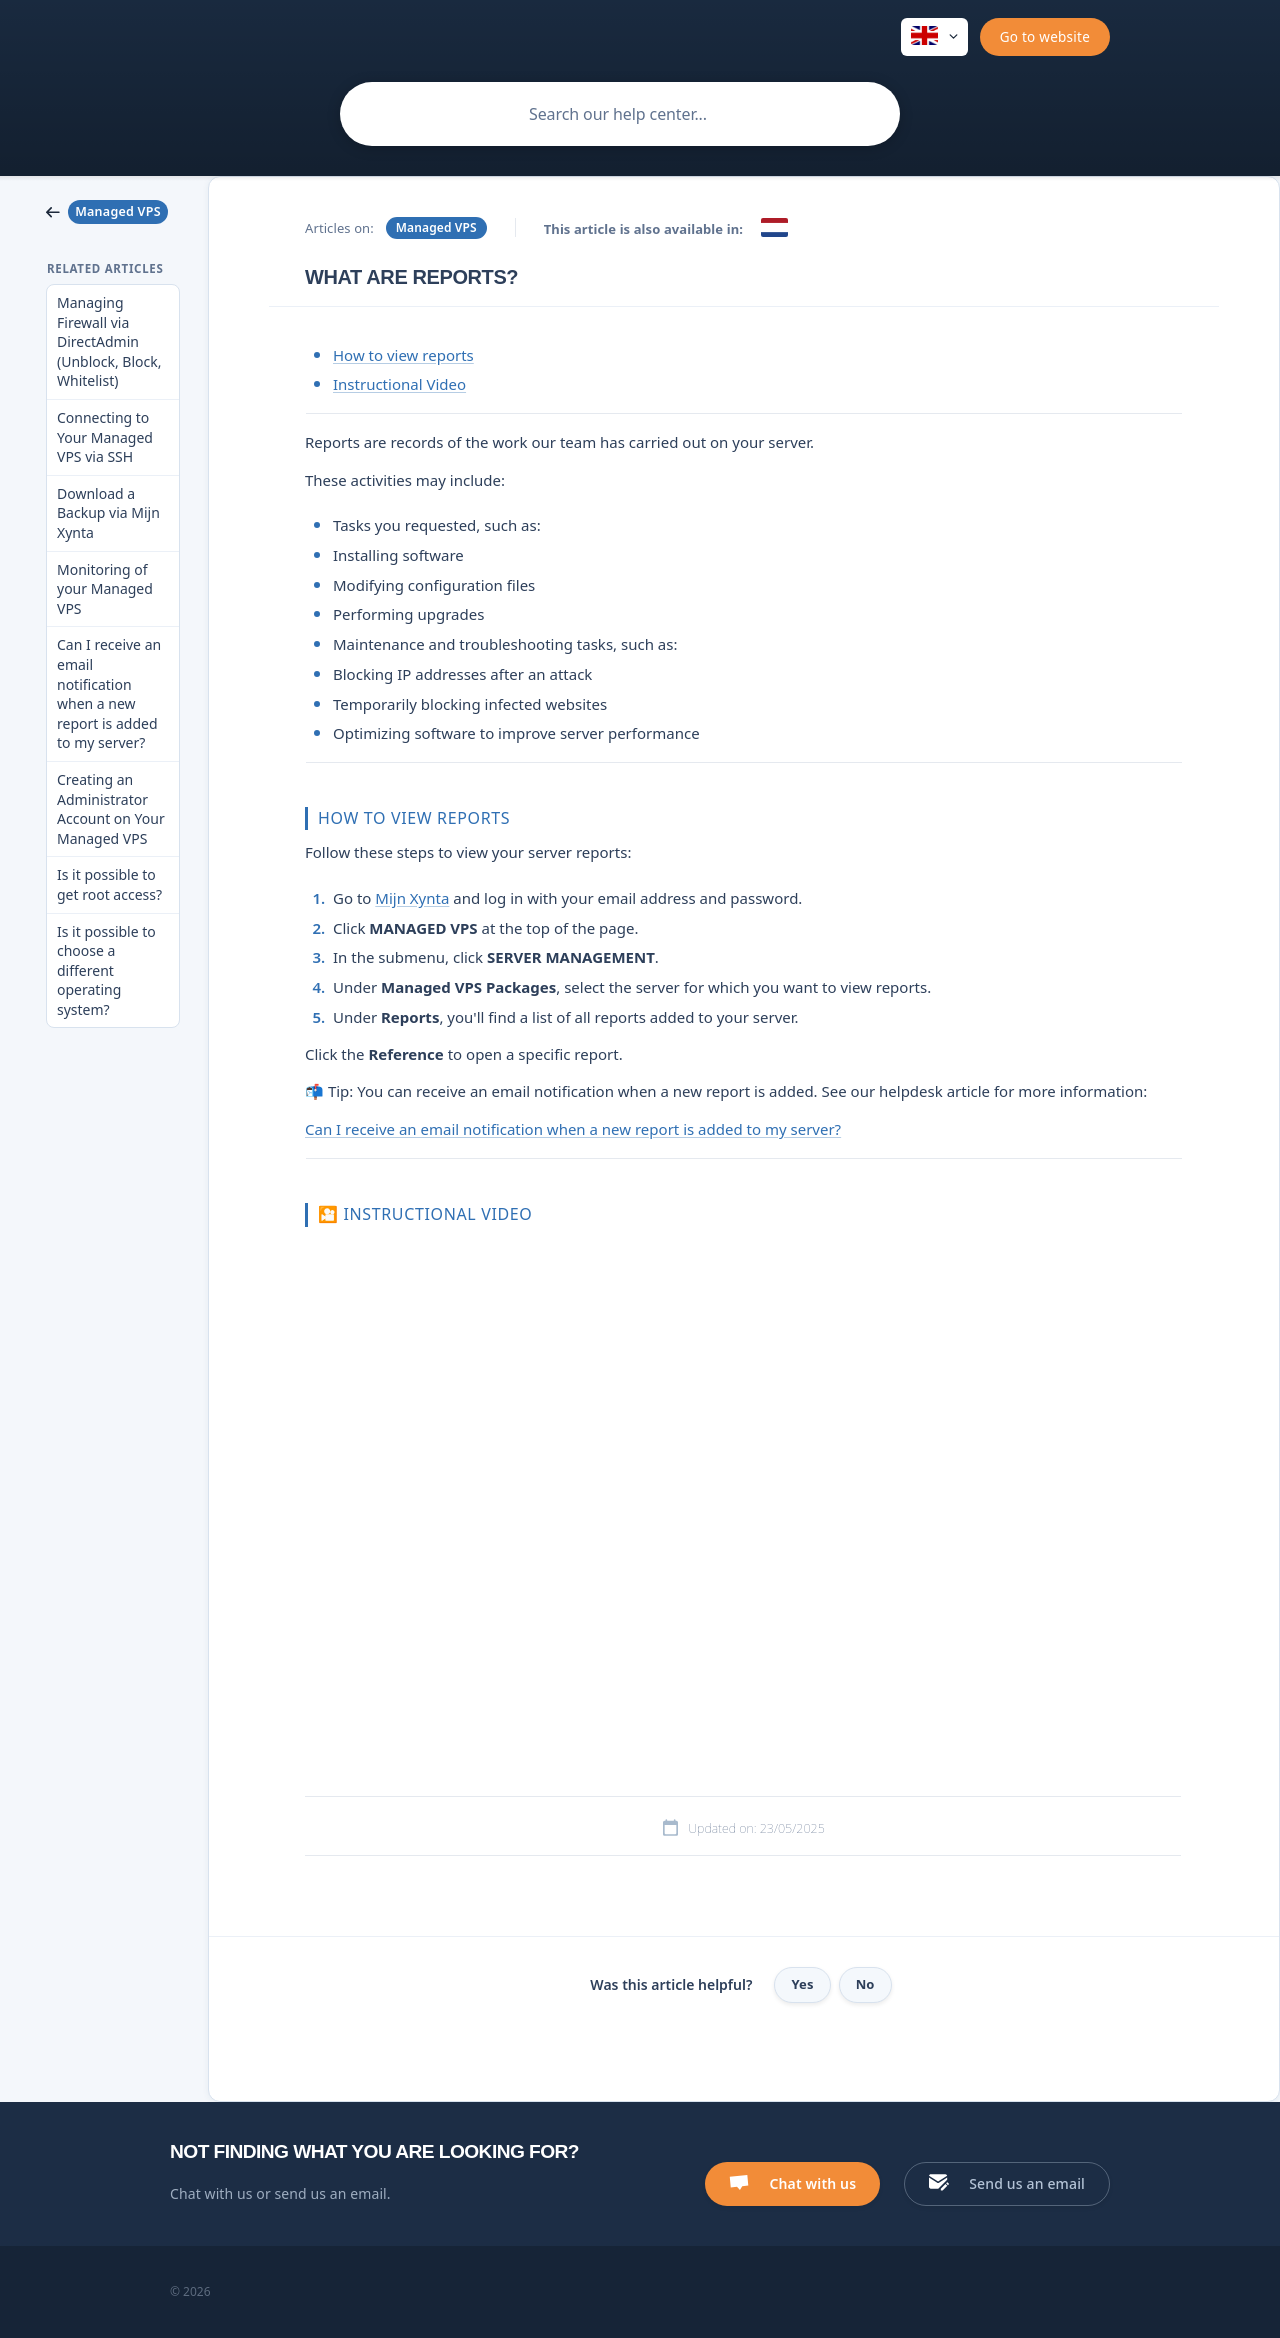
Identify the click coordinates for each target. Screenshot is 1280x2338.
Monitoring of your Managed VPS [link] (105, 589)
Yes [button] (802, 1984)
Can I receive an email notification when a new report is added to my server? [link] (109, 693)
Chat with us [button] (812, 2183)
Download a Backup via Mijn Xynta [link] (108, 513)
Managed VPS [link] (436, 227)
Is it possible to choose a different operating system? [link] (106, 970)
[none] (934, 37)
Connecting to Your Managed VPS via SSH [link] (105, 437)
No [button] (865, 1984)
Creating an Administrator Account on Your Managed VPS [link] (111, 809)
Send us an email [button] (1027, 2183)
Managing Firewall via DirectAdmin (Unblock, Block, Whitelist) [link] (109, 341)
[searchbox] (620, 114)
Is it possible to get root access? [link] (109, 884)
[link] (113, 212)
